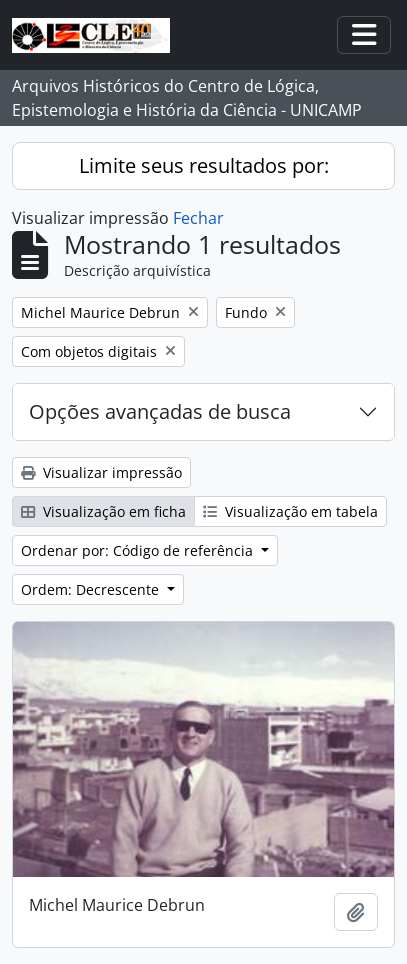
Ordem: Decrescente (92, 589)
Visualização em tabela (290, 511)
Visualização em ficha (103, 511)
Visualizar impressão (101, 472)
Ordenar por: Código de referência (139, 550)
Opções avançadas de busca (160, 411)
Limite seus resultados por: (204, 165)
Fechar (198, 218)
